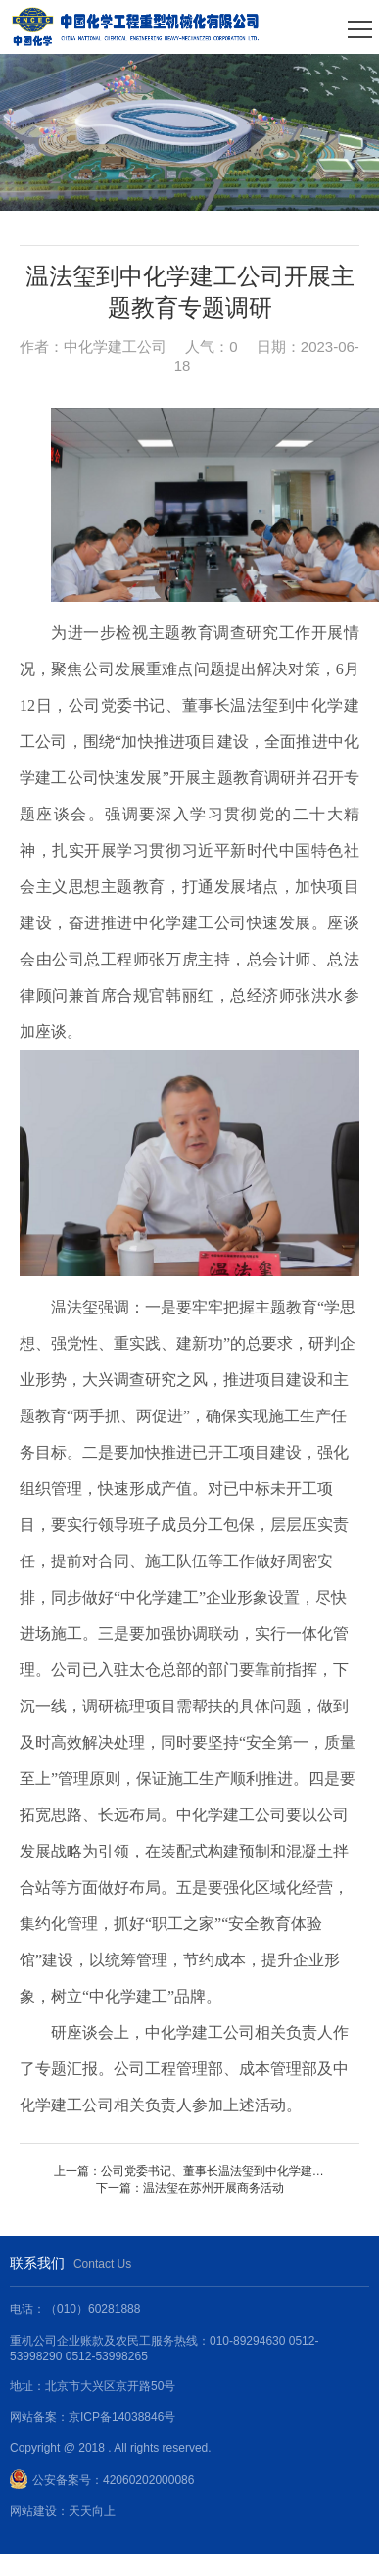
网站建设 (33, 2511)
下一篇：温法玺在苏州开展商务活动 (190, 2188)
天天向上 (92, 2511)
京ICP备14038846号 (122, 2417)
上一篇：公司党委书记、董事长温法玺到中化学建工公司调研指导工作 (190, 2171)
